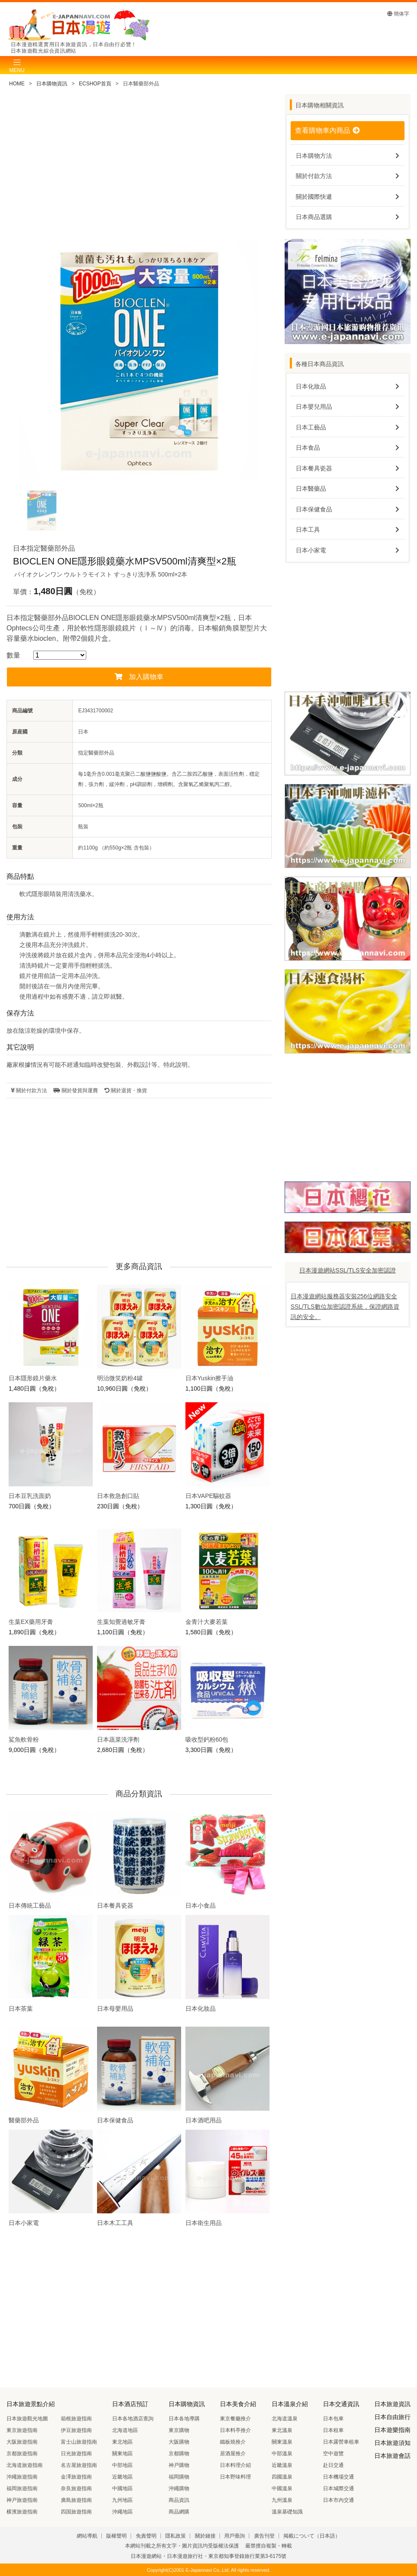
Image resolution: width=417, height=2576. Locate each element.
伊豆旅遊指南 (76, 2430)
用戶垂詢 (234, 2536)
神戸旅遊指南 (22, 2500)
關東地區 (122, 2454)
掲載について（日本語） (311, 2536)
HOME (17, 84)
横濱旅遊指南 (22, 2512)
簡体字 (398, 14)
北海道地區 (125, 2430)
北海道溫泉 (285, 2419)
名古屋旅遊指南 (79, 2465)
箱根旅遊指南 (76, 2419)
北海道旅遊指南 (24, 2465)
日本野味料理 (235, 2477)
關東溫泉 (282, 2442)
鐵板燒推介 (233, 2442)
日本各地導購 (184, 2419)
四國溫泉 (282, 2477)
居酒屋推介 (233, 2454)
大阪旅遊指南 (22, 2442)
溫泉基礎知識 (287, 2512)
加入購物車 (139, 676)
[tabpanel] (139, 360)
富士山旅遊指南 (79, 2442)
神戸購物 (179, 2465)
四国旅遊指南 (76, 2512)
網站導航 (87, 2536)
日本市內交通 (338, 2500)
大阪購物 (179, 2442)
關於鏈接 (205, 2536)
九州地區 (122, 2500)
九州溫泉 (282, 2500)
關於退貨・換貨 (125, 1090)
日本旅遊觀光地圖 (27, 2419)
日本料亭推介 (235, 2430)
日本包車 (333, 2419)
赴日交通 (333, 2465)
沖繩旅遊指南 (22, 2477)
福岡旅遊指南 (22, 2488)
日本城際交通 (338, 2488)
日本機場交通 (338, 2477)
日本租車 (333, 2430)
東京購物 (179, 2430)
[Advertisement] (139, 167)
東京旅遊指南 (22, 2430)
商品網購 (179, 2512)
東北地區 (122, 2442)
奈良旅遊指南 (76, 2488)
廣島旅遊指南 (76, 2500)
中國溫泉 (282, 2488)
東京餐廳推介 (235, 2419)
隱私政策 (175, 2536)
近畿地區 (122, 2477)
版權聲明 (116, 2536)
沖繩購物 (179, 2488)
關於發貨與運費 (75, 1090)
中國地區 (122, 2488)
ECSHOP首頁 (95, 84)
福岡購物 (179, 2477)
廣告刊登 (264, 2536)
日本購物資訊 (51, 84)
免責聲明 (146, 2536)
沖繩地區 (122, 2512)
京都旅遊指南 (22, 2454)
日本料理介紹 (235, 2465)
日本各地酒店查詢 (133, 2419)
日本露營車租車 (341, 2442)
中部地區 (122, 2465)
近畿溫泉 (282, 2465)
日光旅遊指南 (76, 2454)
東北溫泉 (282, 2430)
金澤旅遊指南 (76, 2477)
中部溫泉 (282, 2454)
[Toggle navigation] (16, 65)
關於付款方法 (29, 1090)
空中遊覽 (333, 2454)
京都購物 (179, 2454)
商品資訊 (179, 2500)
